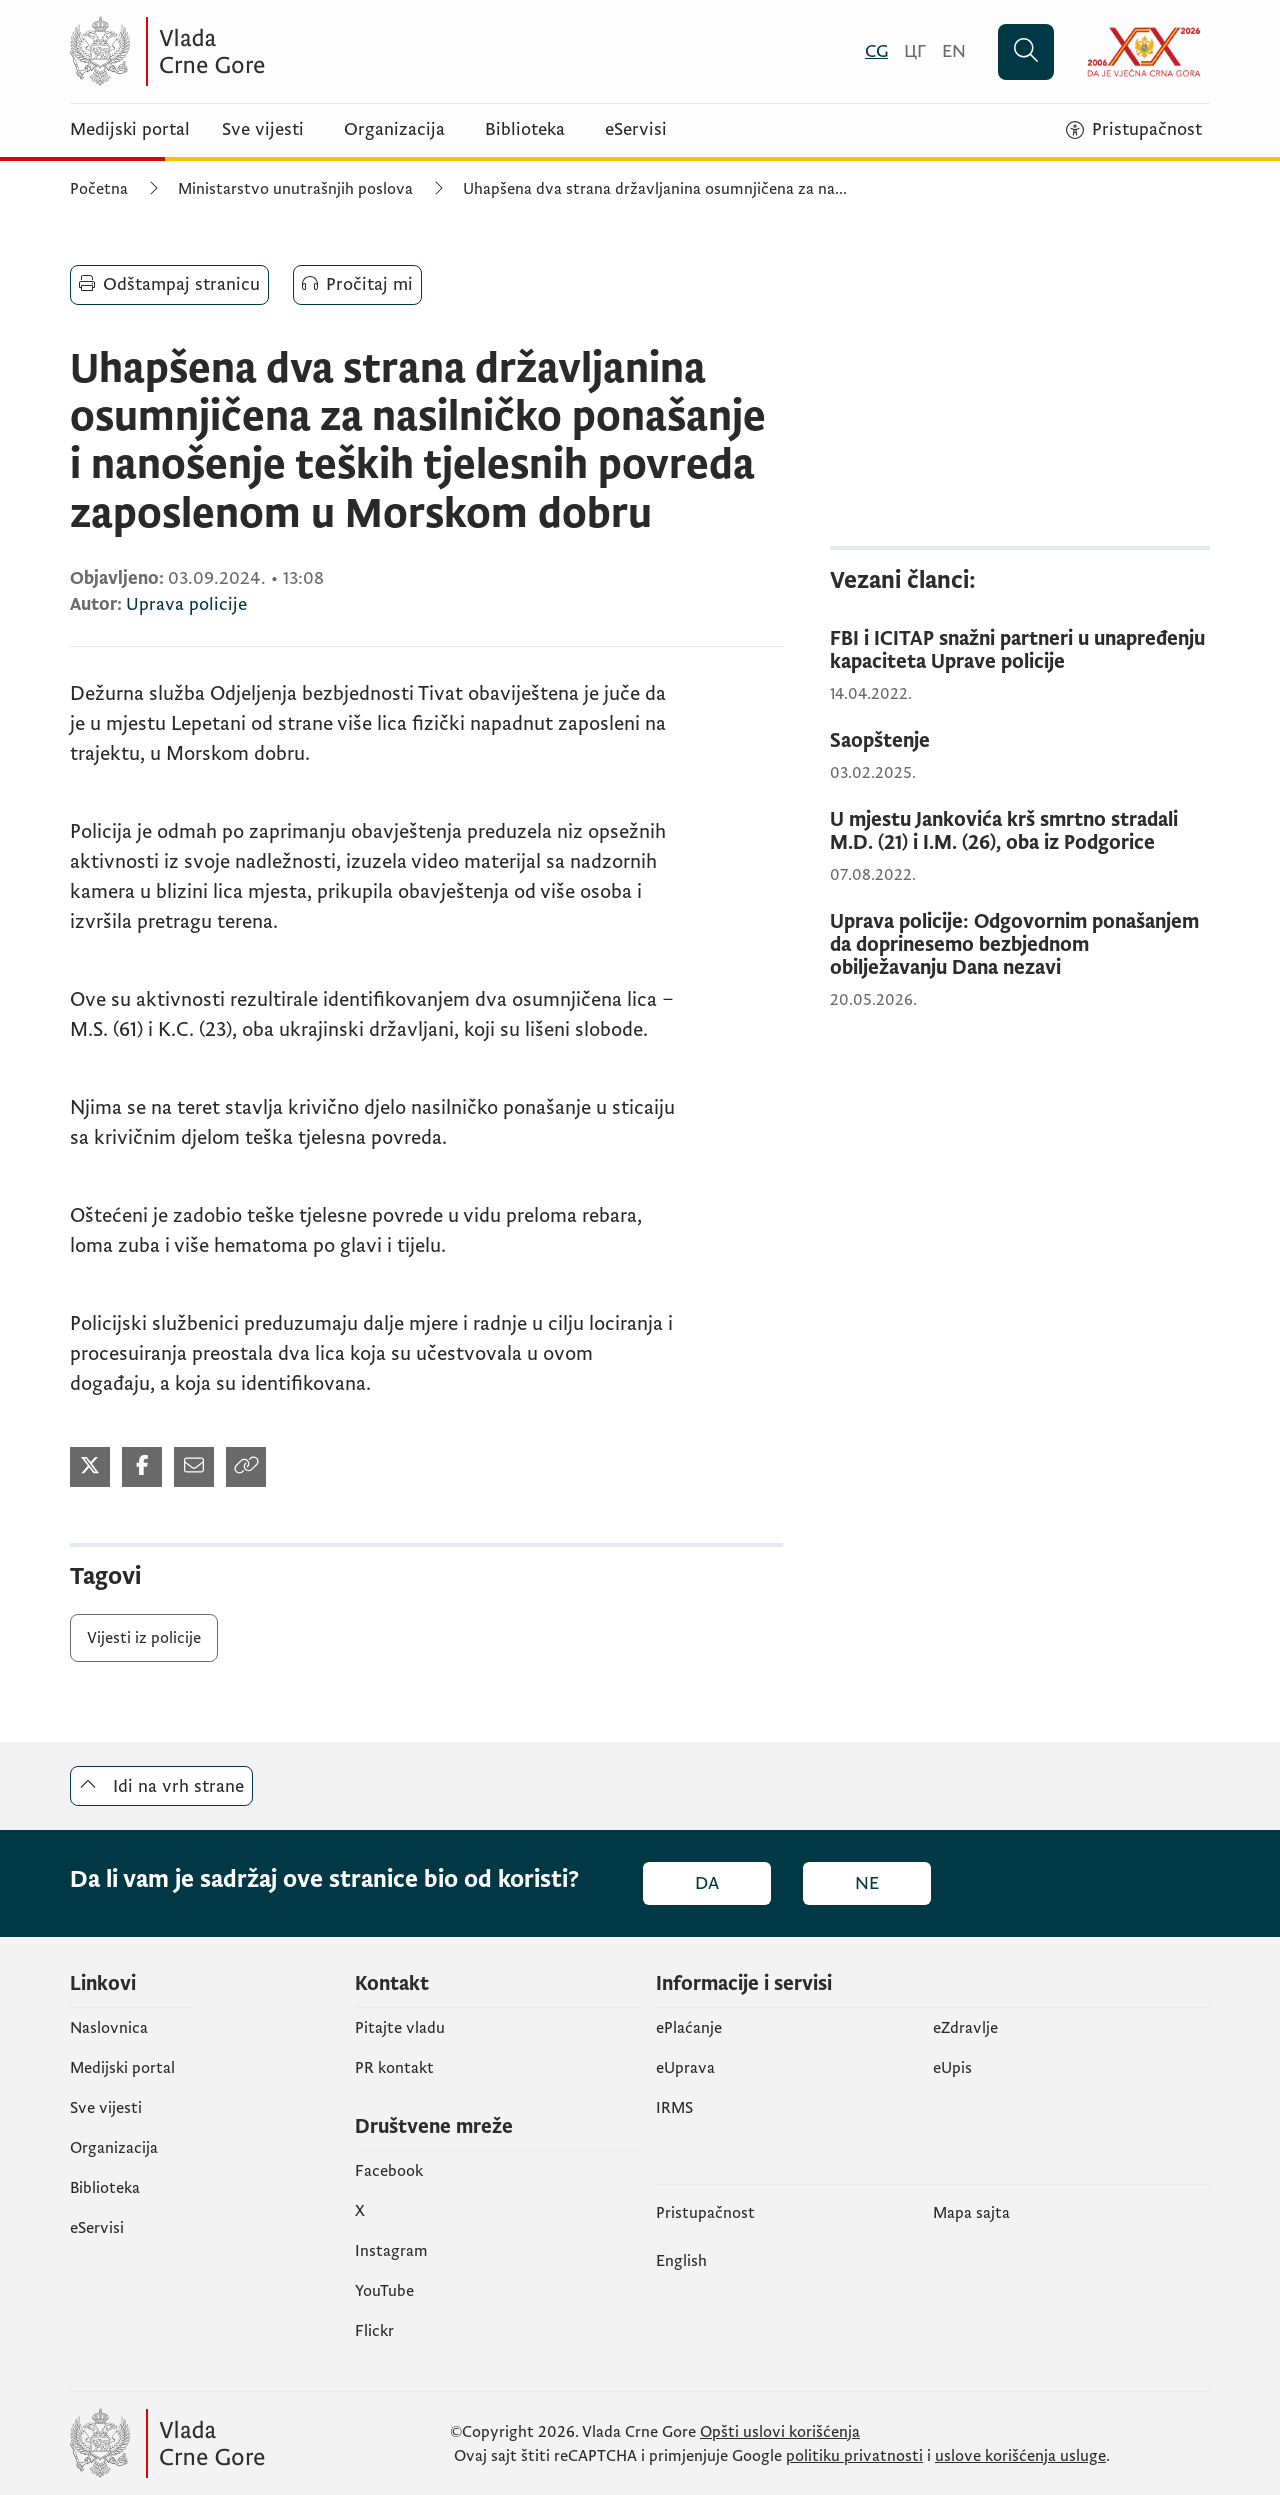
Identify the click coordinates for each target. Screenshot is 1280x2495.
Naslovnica (109, 2028)
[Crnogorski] (876, 51)
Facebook (389, 2171)
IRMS (674, 2108)
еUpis (952, 2068)
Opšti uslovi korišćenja (780, 2432)
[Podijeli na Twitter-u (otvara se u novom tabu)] (90, 1467)
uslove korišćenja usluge (1020, 2456)
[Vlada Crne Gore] (265, 51)
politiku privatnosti (854, 2456)
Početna (99, 189)
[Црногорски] (915, 51)
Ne (867, 1883)
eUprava (685, 2068)
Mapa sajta (971, 2213)
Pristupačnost (705, 2213)
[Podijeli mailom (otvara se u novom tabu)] (194, 1467)
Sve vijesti (263, 130)
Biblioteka (525, 130)
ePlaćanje (689, 2028)
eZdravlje (965, 2028)
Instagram (391, 2251)
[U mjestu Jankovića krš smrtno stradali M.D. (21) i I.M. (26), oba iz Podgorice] (1020, 832)
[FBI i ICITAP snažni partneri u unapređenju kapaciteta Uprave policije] (1020, 651)
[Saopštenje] (1020, 741)
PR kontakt (394, 2068)
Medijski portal (130, 130)
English (681, 2261)
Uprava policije (186, 604)
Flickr (374, 2331)
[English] (954, 51)
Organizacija (394, 130)
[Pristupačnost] (1134, 130)
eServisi (636, 130)
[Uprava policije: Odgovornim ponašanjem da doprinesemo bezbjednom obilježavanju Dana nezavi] (1020, 945)
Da (707, 1883)
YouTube (384, 2291)
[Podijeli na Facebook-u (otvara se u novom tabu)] (142, 1467)
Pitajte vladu (400, 2028)
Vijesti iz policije (144, 1638)
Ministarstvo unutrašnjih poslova (295, 189)
